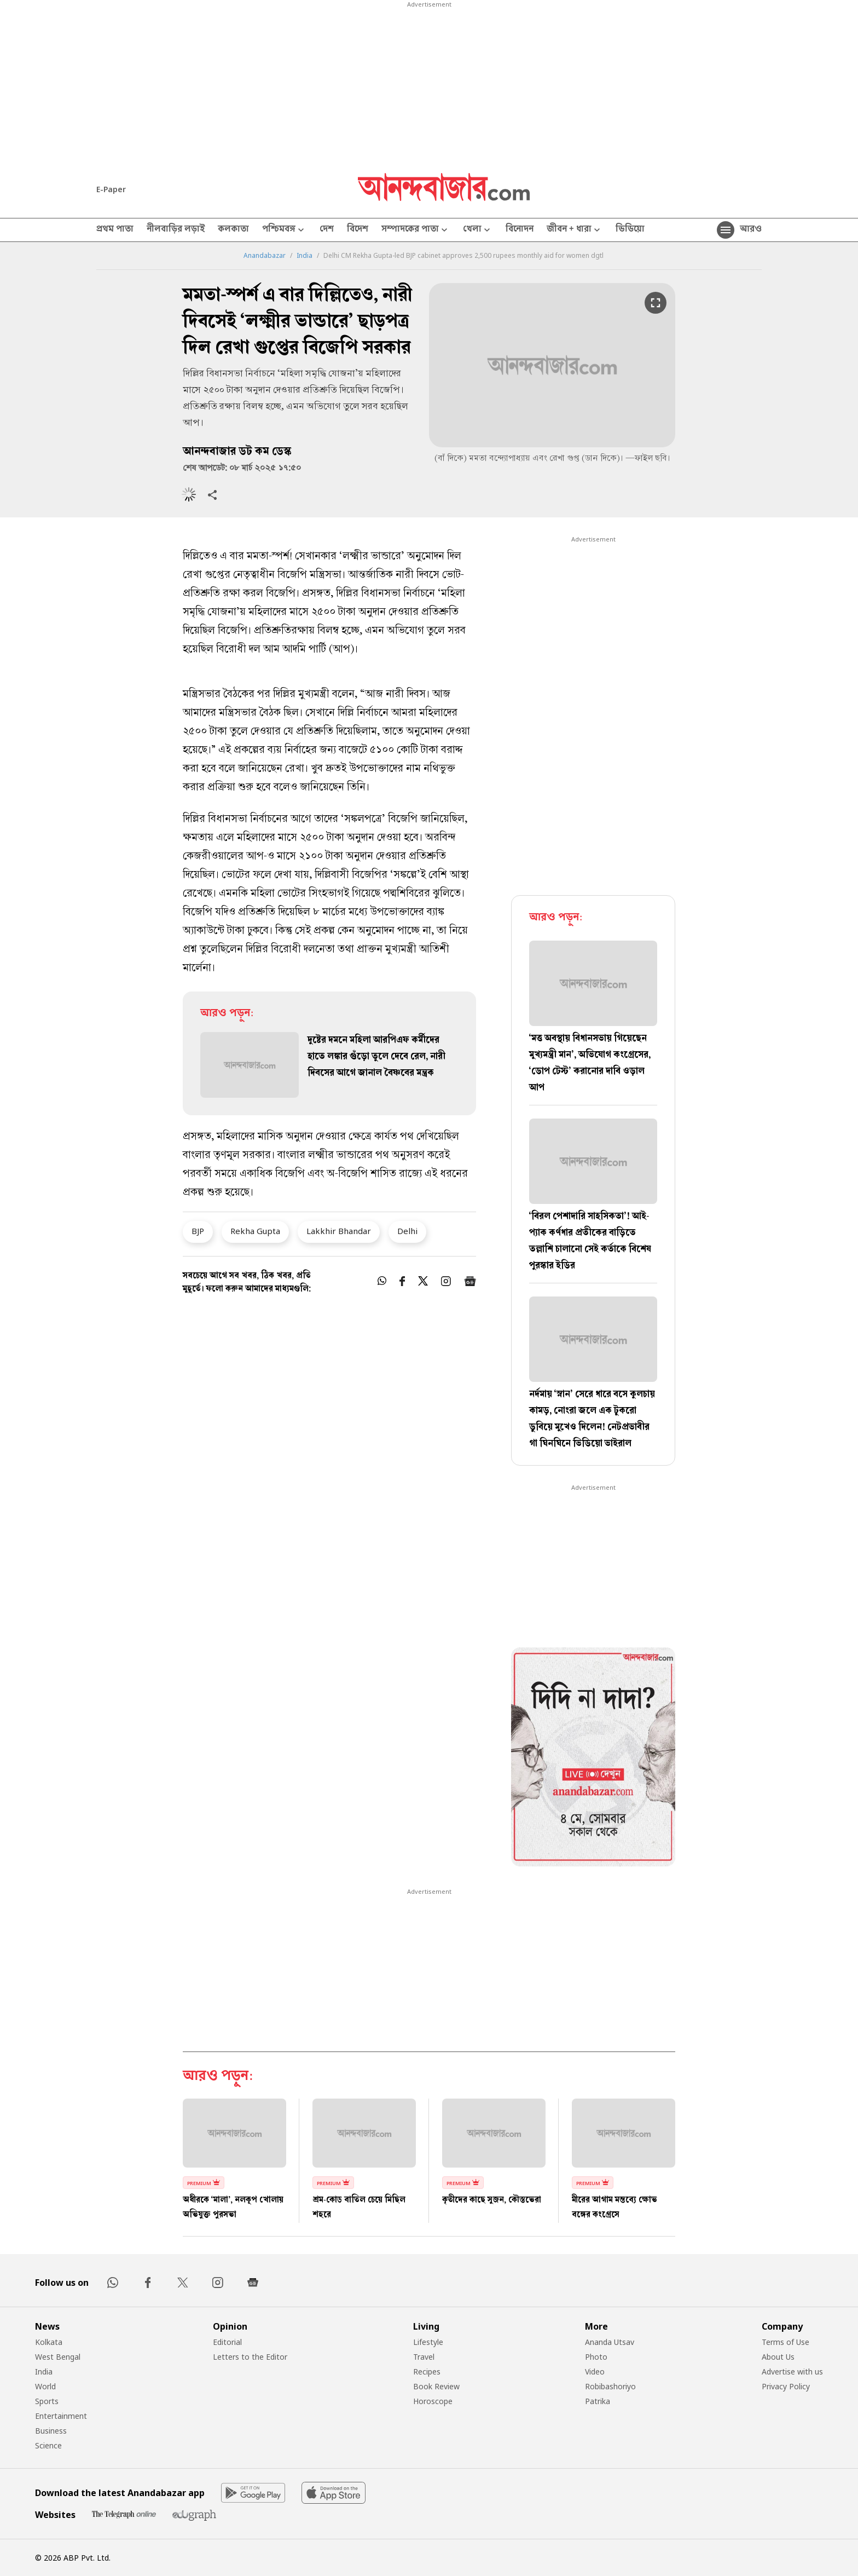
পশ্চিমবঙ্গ (284, 230)
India (304, 255)
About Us (778, 2357)
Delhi (407, 1230)
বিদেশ (357, 229)
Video (595, 2371)
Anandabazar (265, 255)
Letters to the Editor (250, 2357)
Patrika (597, 2401)
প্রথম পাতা (115, 229)
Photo (596, 2357)
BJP (198, 1230)
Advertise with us (792, 2371)
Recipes (426, 2371)
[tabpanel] (593, 1758)
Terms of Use (785, 2342)
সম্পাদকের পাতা (415, 230)
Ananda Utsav (609, 2342)
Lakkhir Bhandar (338, 1230)
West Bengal (57, 2357)
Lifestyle (428, 2342)
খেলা (477, 230)
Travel (423, 2357)
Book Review (436, 2386)
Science (48, 2445)
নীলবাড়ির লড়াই (176, 229)
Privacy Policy (786, 2386)
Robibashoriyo (610, 2386)
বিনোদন (520, 229)
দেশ (327, 229)
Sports (47, 2401)
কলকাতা (233, 229)
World (45, 2386)
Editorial (227, 2342)
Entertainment (61, 2416)
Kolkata (48, 2342)
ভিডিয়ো (630, 229)
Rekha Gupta (255, 1230)
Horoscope (433, 2401)
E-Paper (111, 189)
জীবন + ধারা (574, 230)
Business (51, 2430)
